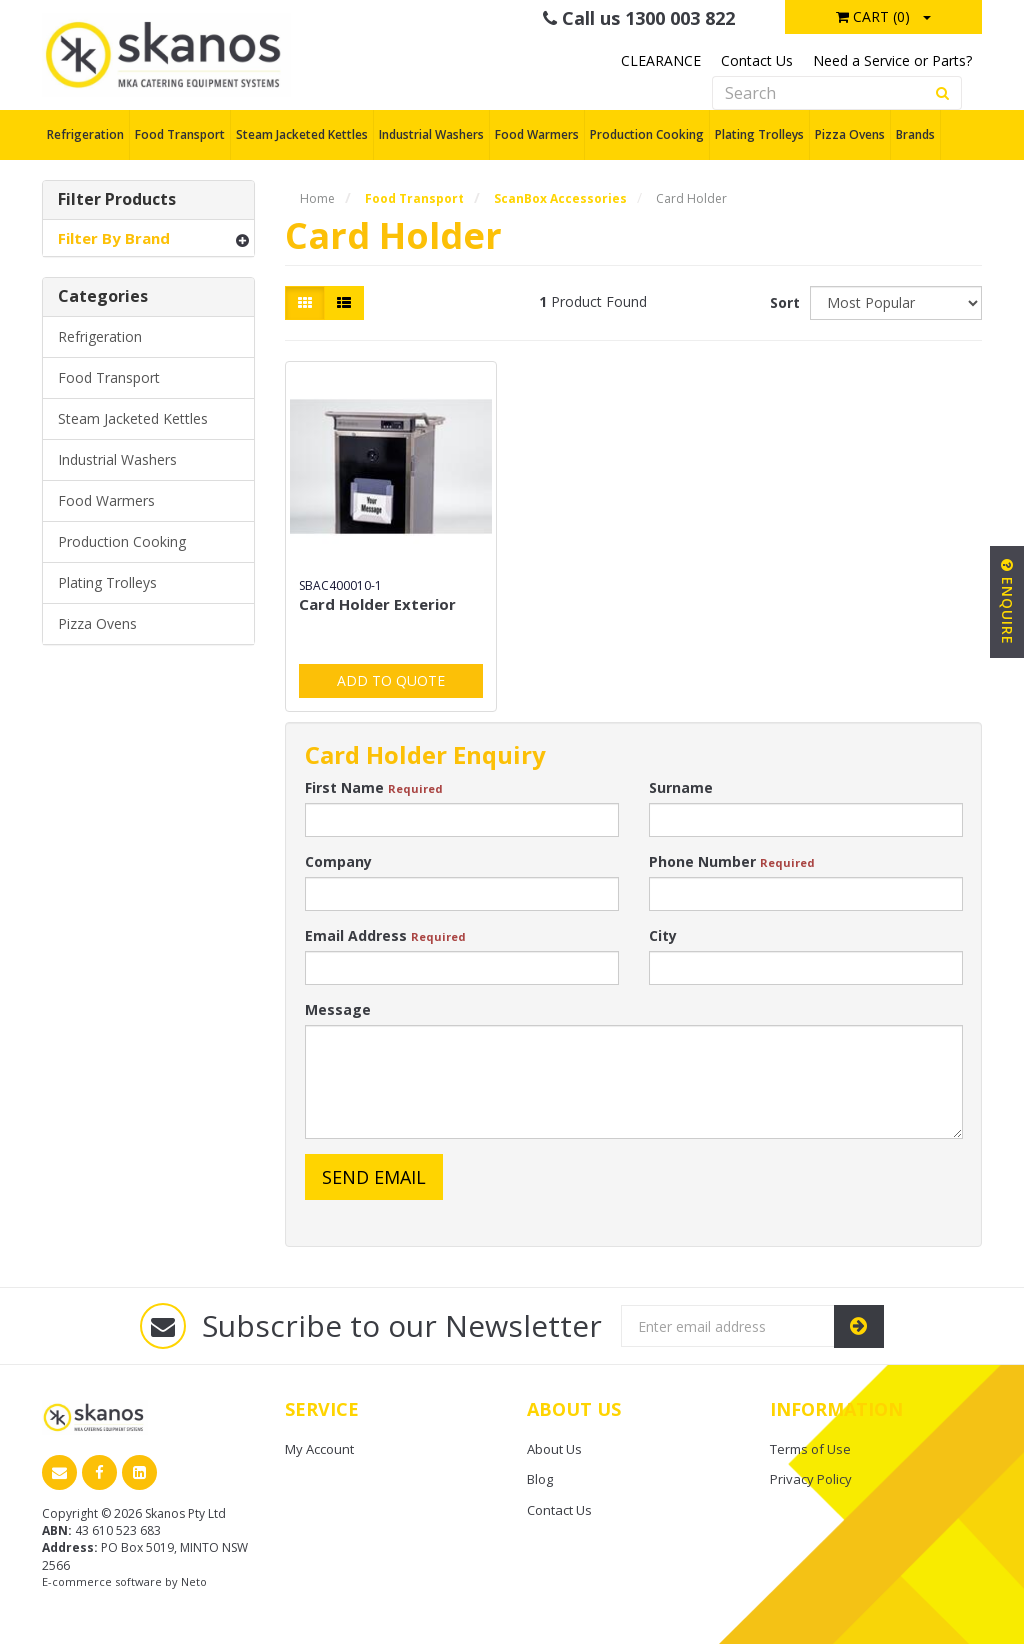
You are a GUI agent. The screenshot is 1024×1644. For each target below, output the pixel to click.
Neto (194, 1581)
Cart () (873, 16)
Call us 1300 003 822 (639, 18)
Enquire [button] (1007, 602)
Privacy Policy (811, 1479)
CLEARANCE (661, 60)
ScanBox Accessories (560, 198)
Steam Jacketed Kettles (302, 134)
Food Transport (180, 134)
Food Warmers (537, 134)
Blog (540, 1479)
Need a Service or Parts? (892, 60)
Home (317, 198)
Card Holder (691, 198)
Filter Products (117, 200)
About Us (554, 1449)
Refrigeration (85, 134)
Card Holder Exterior (377, 604)
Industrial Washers (431, 134)
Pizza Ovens (850, 134)
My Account (319, 1449)
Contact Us (757, 60)
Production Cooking (647, 134)
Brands (915, 134)
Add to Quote (391, 680)
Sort (782, 302)
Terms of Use (810, 1449)
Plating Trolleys (759, 134)
